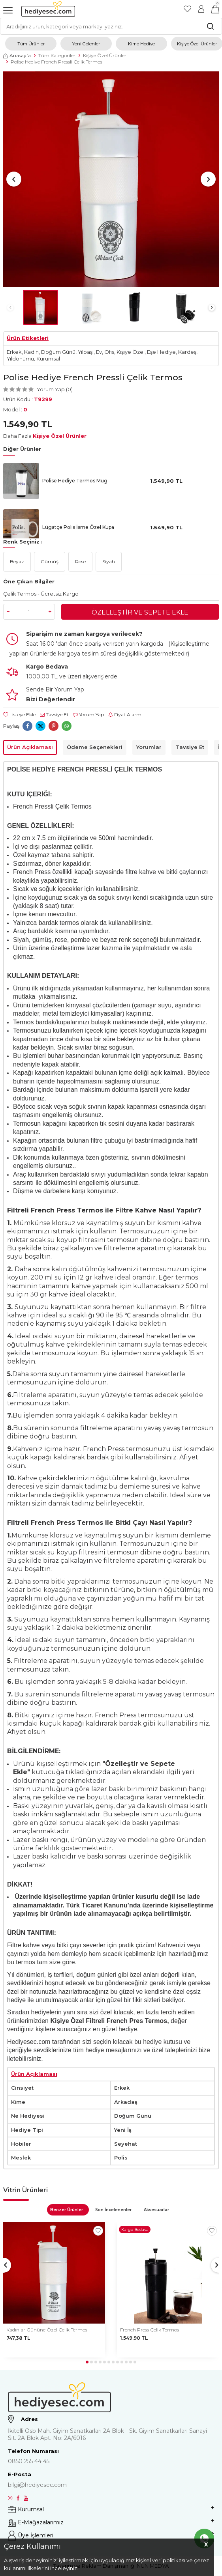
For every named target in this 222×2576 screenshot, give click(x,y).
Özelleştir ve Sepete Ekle (140, 612)
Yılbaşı (86, 352)
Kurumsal (48, 358)
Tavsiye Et (54, 714)
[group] (111, 179)
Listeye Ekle (19, 714)
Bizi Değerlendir (50, 699)
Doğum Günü (58, 352)
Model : (15, 409)
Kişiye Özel (131, 352)
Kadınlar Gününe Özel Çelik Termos (46, 2330)
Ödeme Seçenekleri (94, 747)
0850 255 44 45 (28, 2461)
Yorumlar (149, 747)
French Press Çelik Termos (149, 2330)
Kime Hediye (141, 44)
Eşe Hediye (161, 352)
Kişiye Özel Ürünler (104, 55)
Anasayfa (17, 55)
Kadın (31, 352)
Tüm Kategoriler (56, 55)
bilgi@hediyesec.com (37, 2484)
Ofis (109, 352)
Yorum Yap (88, 714)
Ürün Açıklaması (30, 747)
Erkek (14, 352)
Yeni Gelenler (86, 44)
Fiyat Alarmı (125, 714)
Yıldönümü (20, 358)
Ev (99, 352)
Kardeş (187, 352)
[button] (13, 179)
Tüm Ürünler (31, 44)
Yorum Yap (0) (55, 389)
